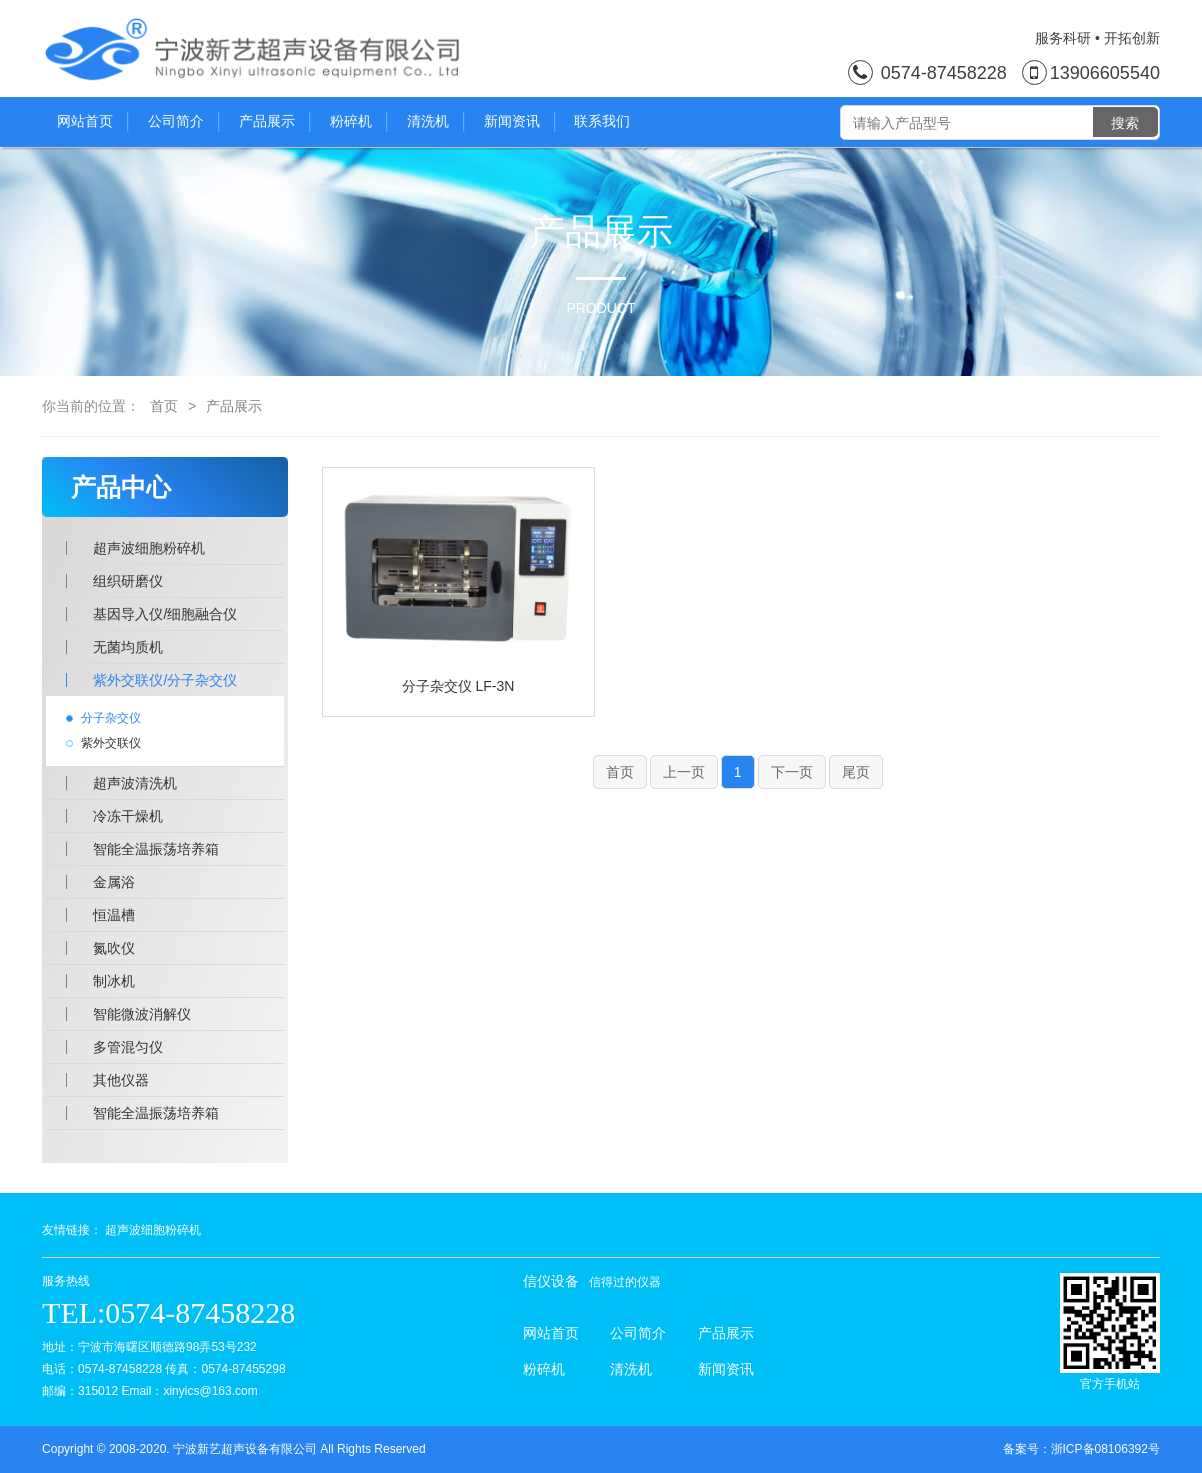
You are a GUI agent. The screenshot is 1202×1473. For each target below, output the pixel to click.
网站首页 (92, 122)
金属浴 (114, 882)
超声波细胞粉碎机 (149, 548)
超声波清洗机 (135, 783)
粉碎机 (358, 122)
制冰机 (114, 981)
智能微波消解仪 (142, 1014)
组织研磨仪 (128, 581)
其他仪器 (121, 1080)
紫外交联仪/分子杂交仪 (165, 680)
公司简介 (183, 122)
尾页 (856, 772)
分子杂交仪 (111, 718)
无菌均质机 (128, 647)
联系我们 (602, 121)
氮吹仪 (114, 948)
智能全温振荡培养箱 (156, 849)
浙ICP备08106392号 (1105, 1449)
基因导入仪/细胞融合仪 (165, 614)
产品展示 (274, 122)
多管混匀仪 (128, 1047)
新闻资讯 (519, 122)
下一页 (792, 772)
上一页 (684, 772)
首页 (164, 406)
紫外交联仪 (111, 743)
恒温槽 (114, 915)
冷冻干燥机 (128, 816)
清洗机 (435, 122)
